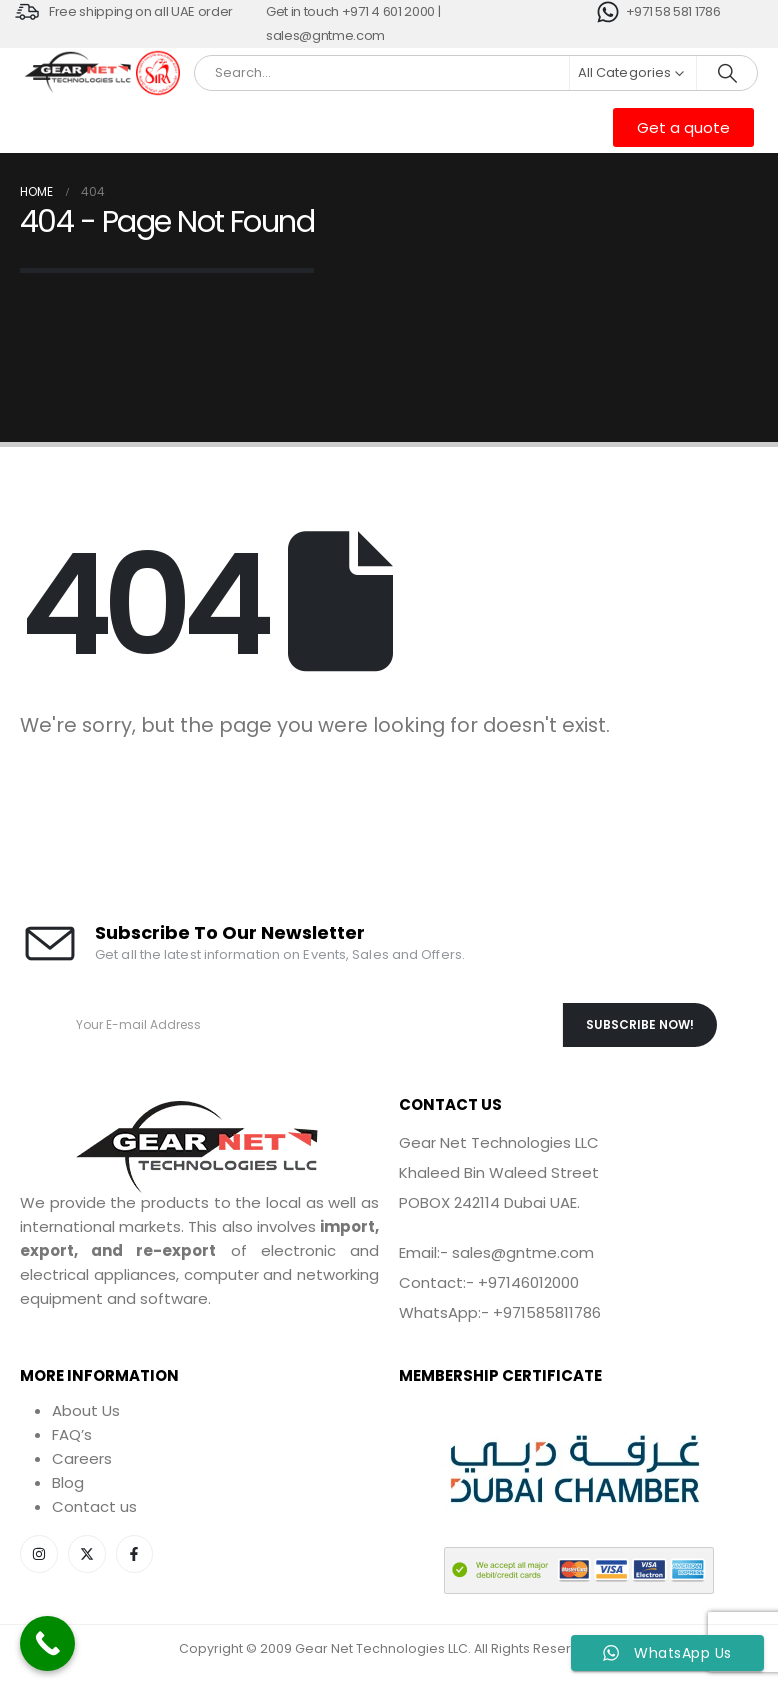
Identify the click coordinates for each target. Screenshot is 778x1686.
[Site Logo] (79, 73)
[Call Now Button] (47, 1643)
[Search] (727, 73)
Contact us (94, 1506)
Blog (68, 1482)
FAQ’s (72, 1434)
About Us (86, 1410)
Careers (82, 1458)
